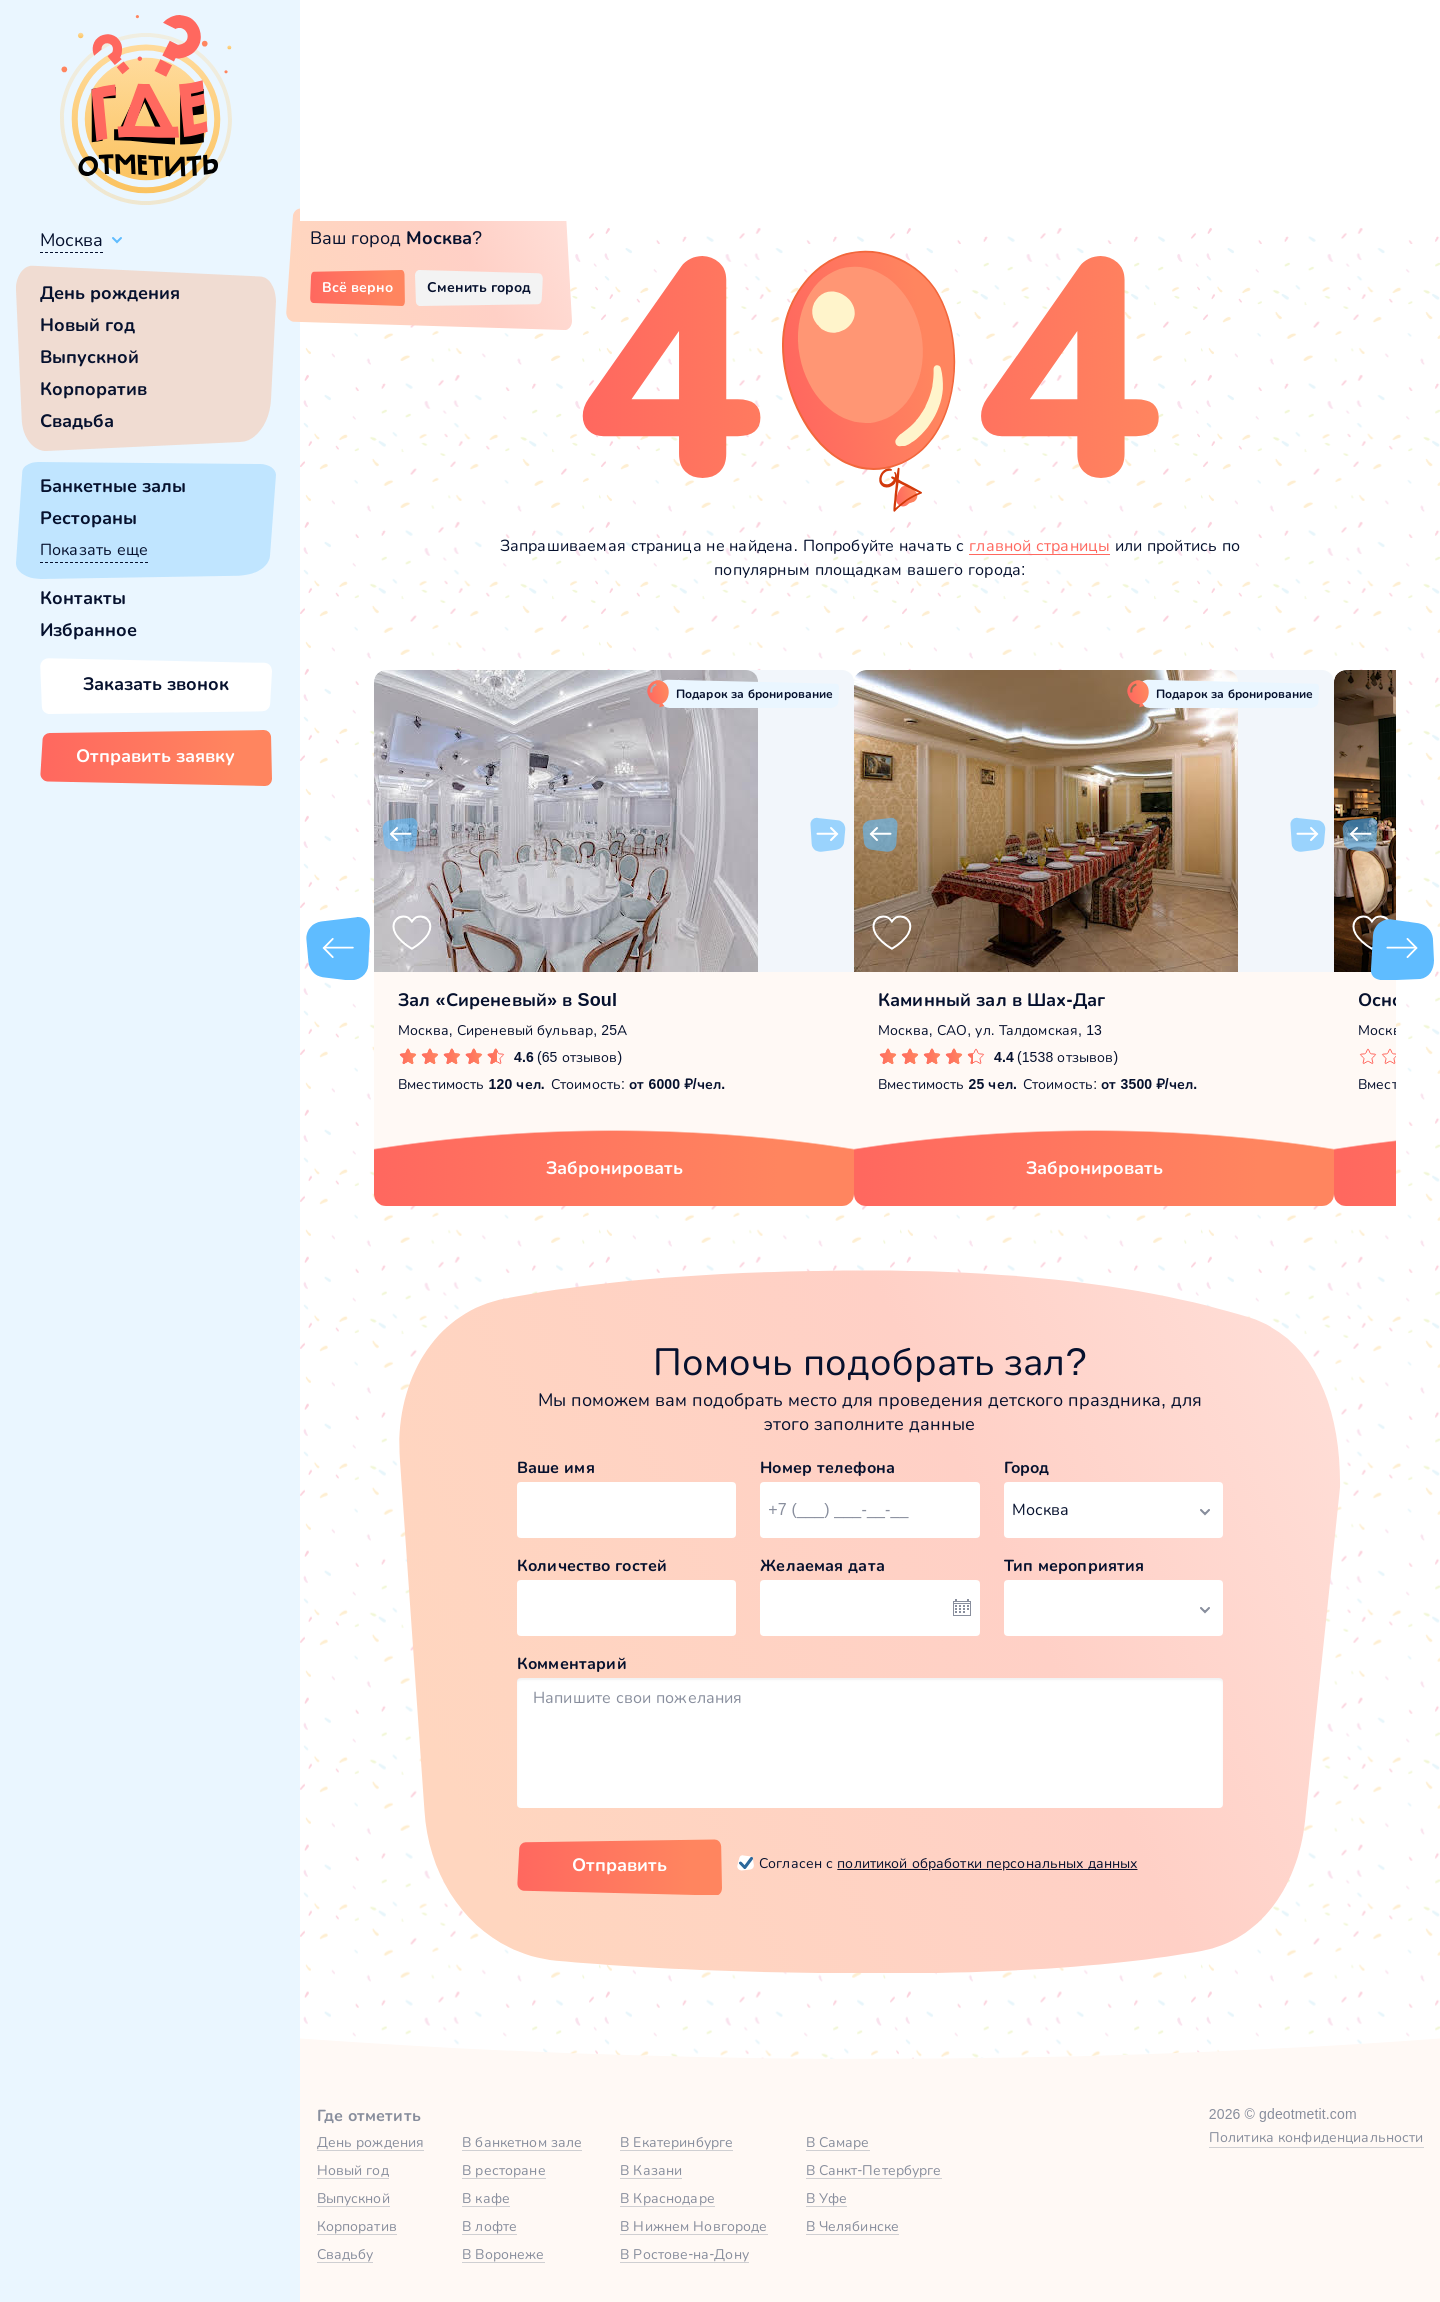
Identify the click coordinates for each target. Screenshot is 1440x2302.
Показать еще (94, 549)
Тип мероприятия (1074, 1565)
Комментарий (572, 1663)
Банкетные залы (113, 486)
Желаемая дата (822, 1565)
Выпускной (89, 357)
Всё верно (357, 287)
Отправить (619, 1865)
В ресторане (503, 2170)
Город (1027, 1467)
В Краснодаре (667, 2198)
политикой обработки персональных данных (987, 1863)
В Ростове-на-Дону (684, 2254)
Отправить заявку (155, 756)
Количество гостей (592, 1565)
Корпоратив (93, 389)
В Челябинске (853, 2226)
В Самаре (838, 2142)
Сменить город (479, 287)
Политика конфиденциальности (1316, 2137)
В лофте (489, 2226)
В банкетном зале (522, 2142)
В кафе (486, 2198)
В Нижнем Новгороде (693, 2226)
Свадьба (77, 421)
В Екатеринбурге (676, 2142)
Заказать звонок (156, 684)
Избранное (88, 630)
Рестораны (88, 518)
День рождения (110, 293)
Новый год (87, 325)
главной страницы (1039, 545)
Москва (71, 240)
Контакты (83, 598)
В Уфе (827, 2198)
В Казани (651, 2170)
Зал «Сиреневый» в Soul (507, 1000)
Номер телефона (827, 1467)
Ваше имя (556, 1467)
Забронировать (614, 1168)
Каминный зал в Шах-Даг (991, 1000)
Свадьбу (345, 2254)
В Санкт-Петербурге (874, 2170)
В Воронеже (503, 2254)
